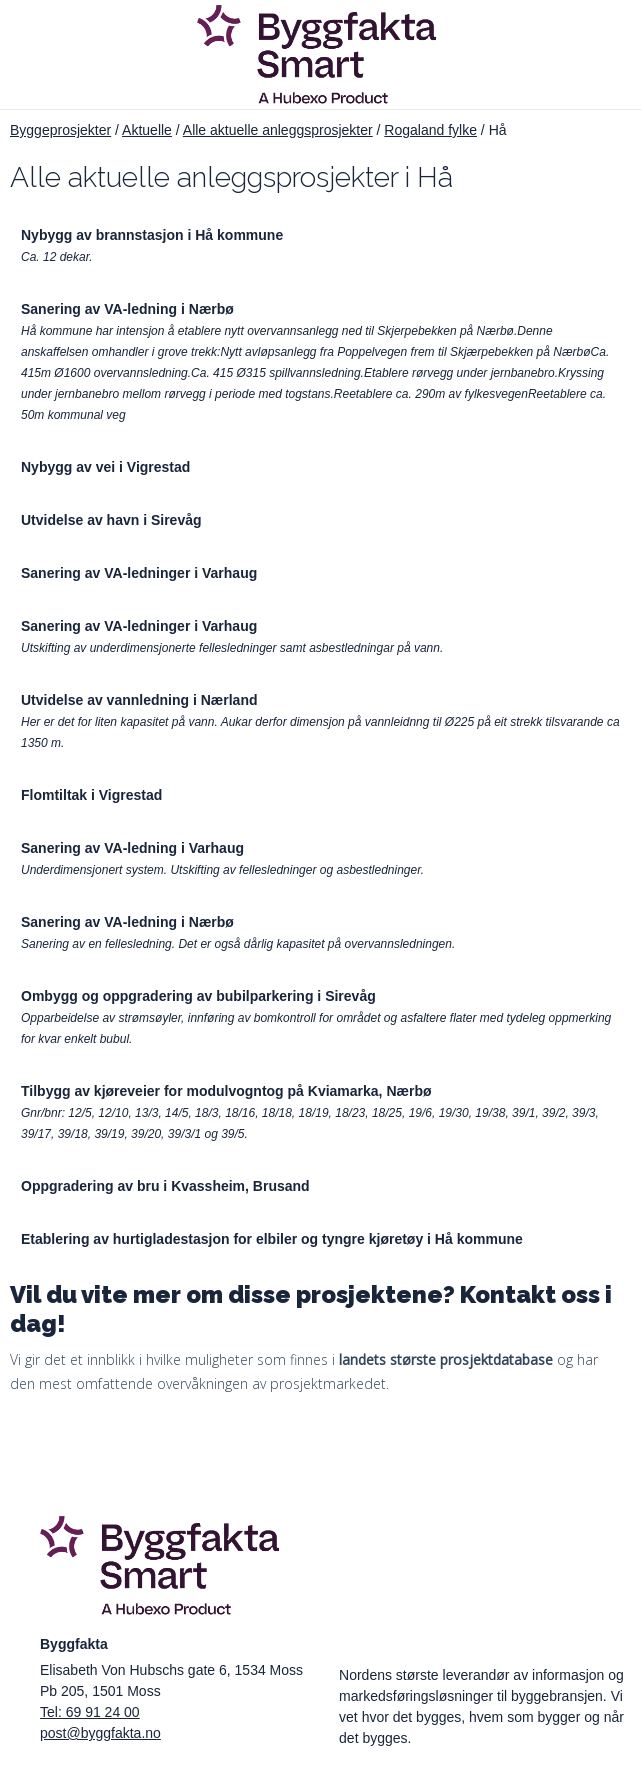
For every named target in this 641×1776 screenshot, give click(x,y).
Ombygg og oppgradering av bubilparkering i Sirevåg (198, 996)
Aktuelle (147, 130)
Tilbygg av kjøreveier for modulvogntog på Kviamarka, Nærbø (226, 1091)
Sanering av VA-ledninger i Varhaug (139, 573)
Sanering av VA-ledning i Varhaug (132, 848)
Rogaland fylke (430, 130)
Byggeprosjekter (60, 130)
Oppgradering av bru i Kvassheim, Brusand (165, 1186)
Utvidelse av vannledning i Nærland (139, 700)
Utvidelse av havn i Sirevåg (111, 520)
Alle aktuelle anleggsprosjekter (278, 130)
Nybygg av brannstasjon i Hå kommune (152, 235)
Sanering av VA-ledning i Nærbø (127, 309)
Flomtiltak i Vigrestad (91, 795)
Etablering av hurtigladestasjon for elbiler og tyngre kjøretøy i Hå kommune (272, 1239)
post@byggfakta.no (100, 1733)
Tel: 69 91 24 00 (90, 1712)
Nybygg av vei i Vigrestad (105, 467)
